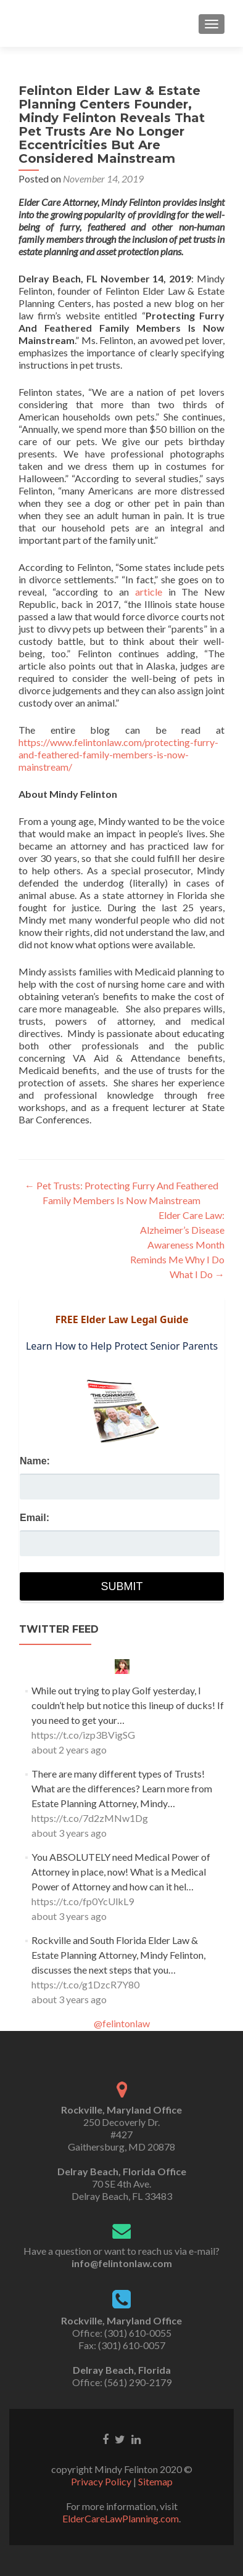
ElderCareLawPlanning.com (120, 2518)
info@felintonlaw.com (122, 2263)
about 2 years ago (69, 1749)
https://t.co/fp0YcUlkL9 (82, 1901)
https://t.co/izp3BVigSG (83, 1735)
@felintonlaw (122, 2023)
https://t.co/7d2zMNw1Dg (89, 1818)
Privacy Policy (101, 2481)
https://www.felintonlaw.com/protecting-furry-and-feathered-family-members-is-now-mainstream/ (118, 754)
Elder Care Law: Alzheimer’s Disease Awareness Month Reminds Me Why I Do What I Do (177, 1244)
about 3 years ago (69, 1833)
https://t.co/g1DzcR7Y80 (85, 1984)
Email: (34, 1517)
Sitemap (155, 2481)
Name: (35, 1461)
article (148, 591)
